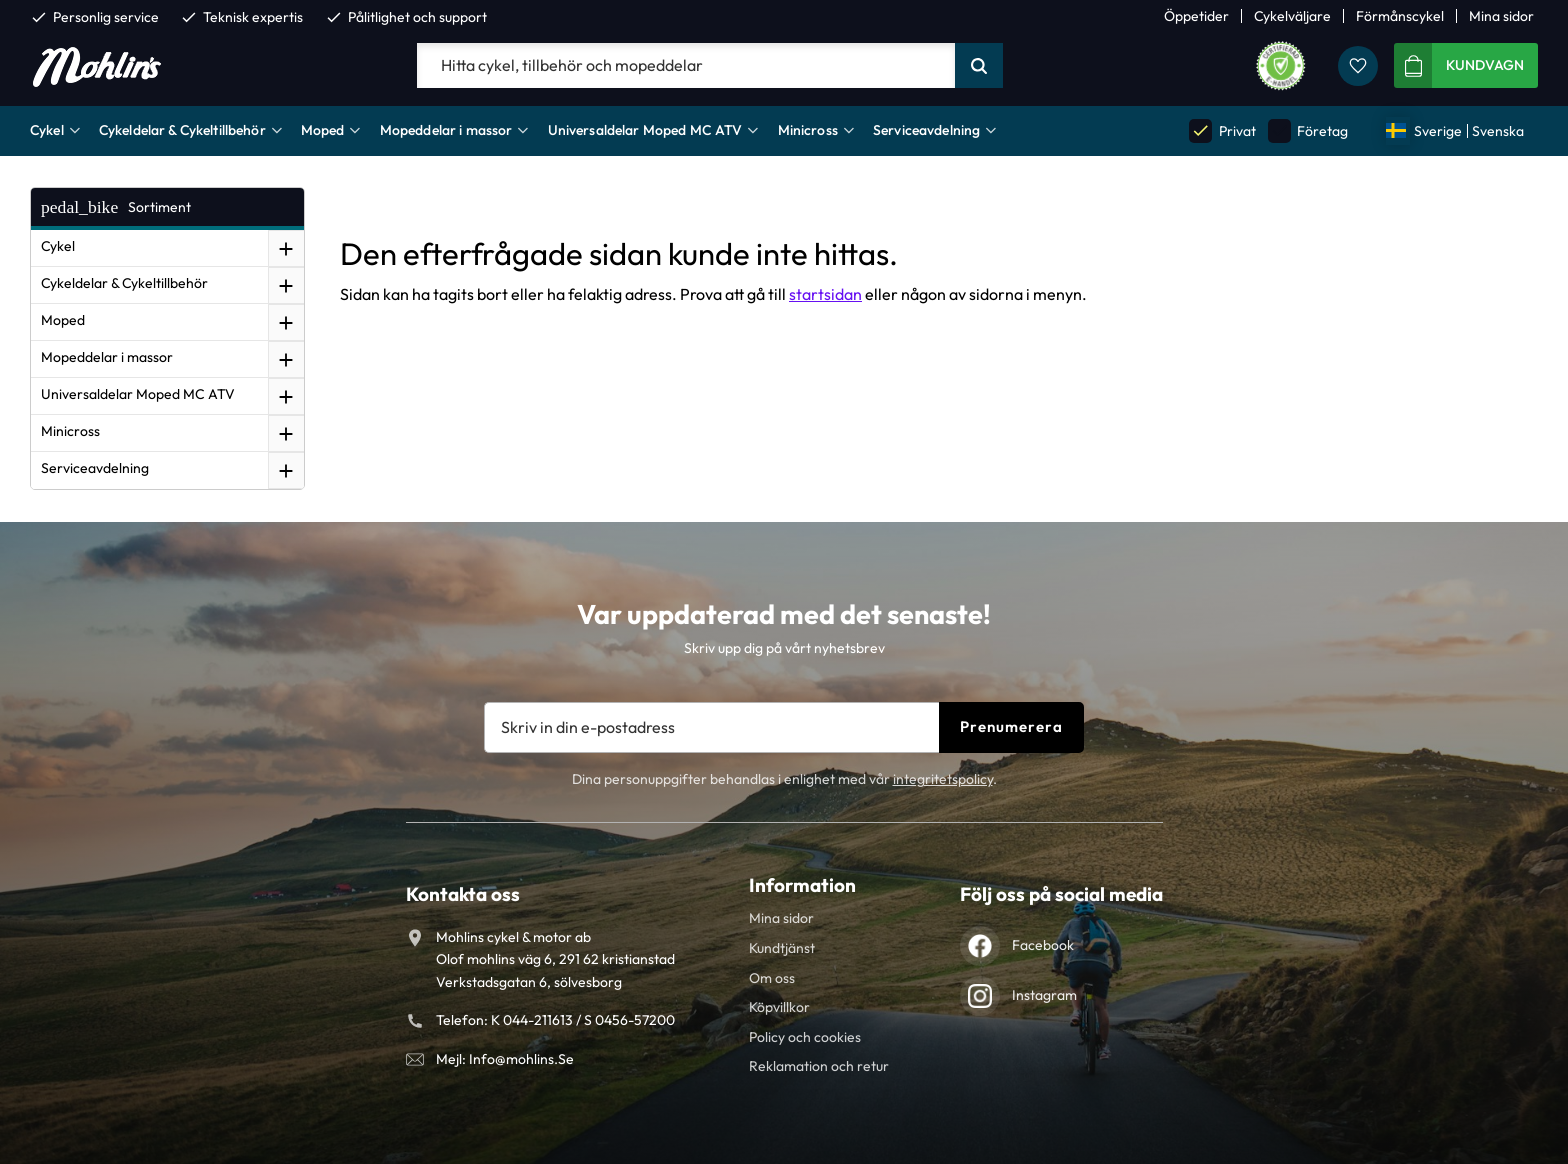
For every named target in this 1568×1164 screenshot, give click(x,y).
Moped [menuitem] (323, 130)
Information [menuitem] (802, 885)
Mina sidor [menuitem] (1501, 16)
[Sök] (979, 66)
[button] (1358, 66)
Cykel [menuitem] (47, 130)
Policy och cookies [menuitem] (805, 1037)
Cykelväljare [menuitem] (1292, 16)
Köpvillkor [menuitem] (779, 1007)
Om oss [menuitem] (772, 978)
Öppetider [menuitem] (1196, 16)
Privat (1222, 130)
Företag (1308, 130)
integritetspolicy (943, 779)
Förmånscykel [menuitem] (1400, 16)
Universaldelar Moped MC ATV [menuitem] (645, 130)
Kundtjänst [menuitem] (782, 948)
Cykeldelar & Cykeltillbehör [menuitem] (182, 130)
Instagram (1044, 995)
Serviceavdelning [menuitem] (926, 130)
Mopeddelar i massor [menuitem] (446, 130)
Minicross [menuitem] (808, 130)
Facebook (1043, 945)
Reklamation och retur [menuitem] (819, 1066)
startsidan (825, 294)
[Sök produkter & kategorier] (686, 66)
